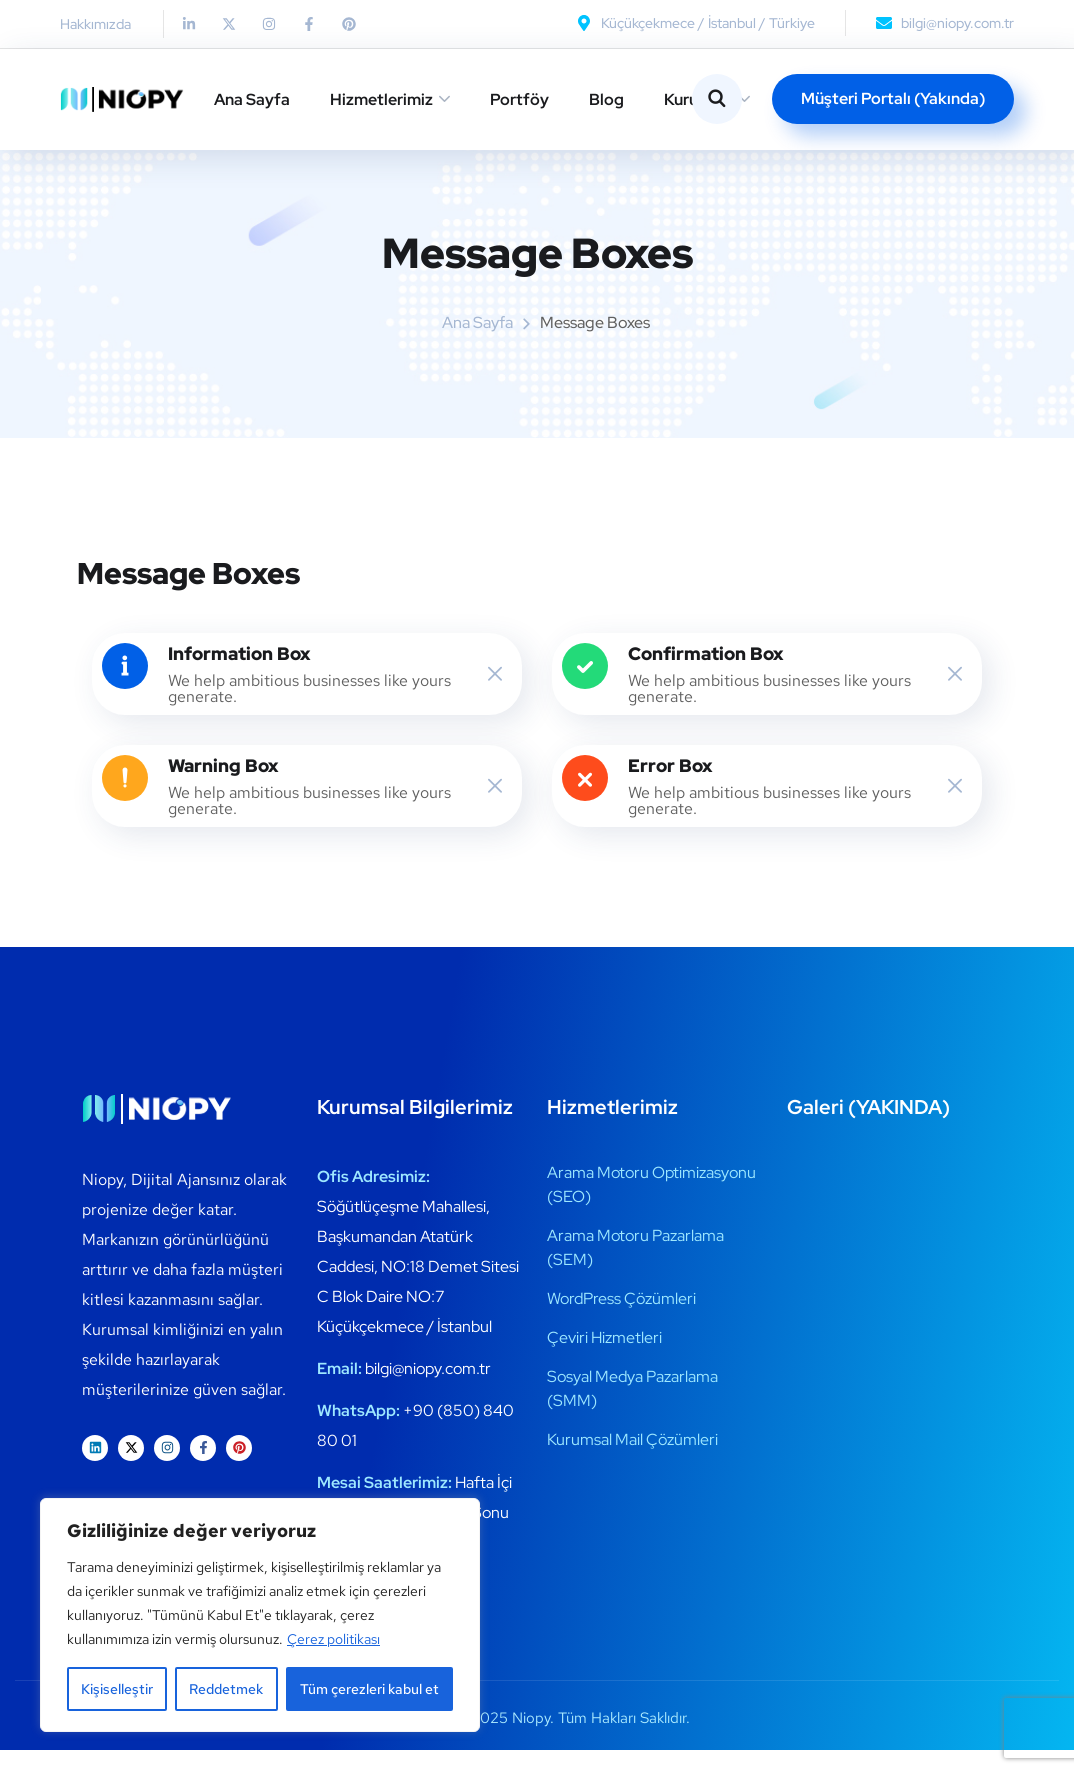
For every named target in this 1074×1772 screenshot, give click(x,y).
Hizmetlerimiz (381, 99)
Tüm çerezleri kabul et (369, 1689)
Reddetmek (226, 1689)
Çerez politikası (333, 1639)
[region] (260, 1615)
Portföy (519, 99)
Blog (606, 99)
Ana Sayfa (252, 99)
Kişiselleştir (117, 1689)
